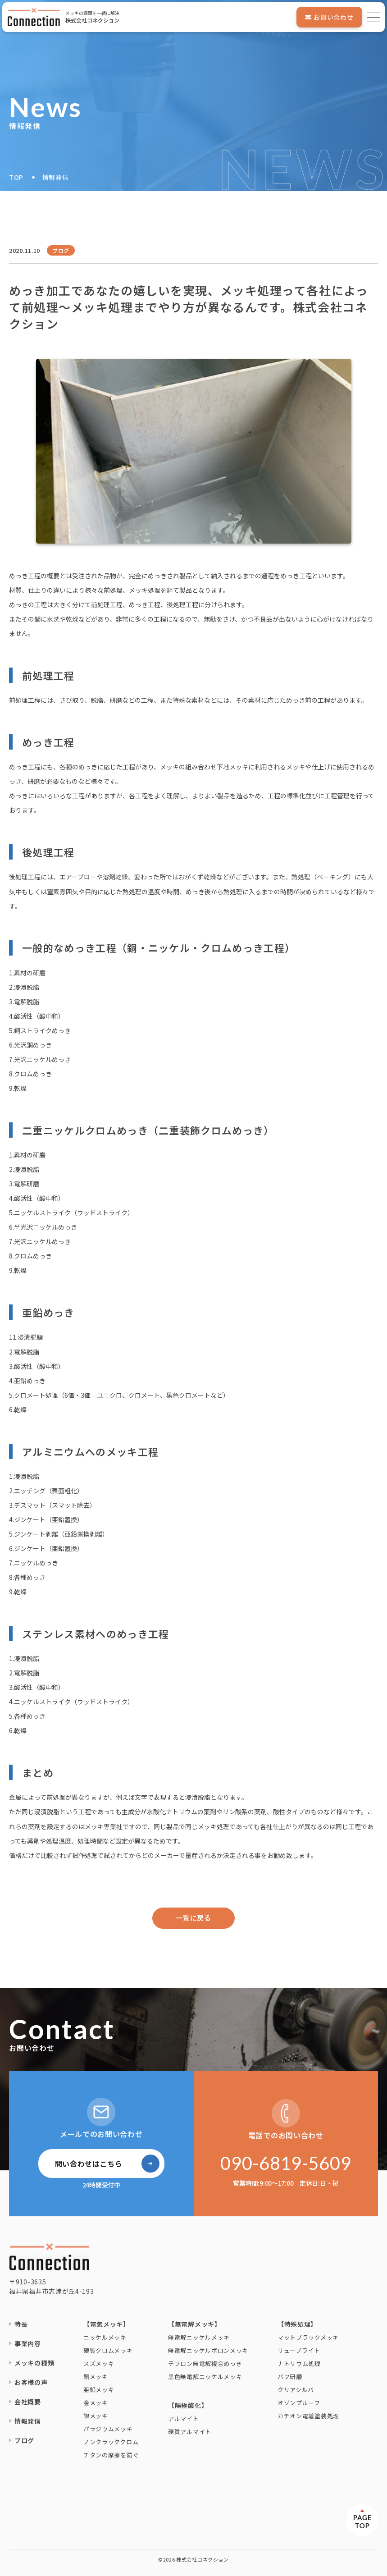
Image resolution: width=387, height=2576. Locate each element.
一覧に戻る (193, 1917)
